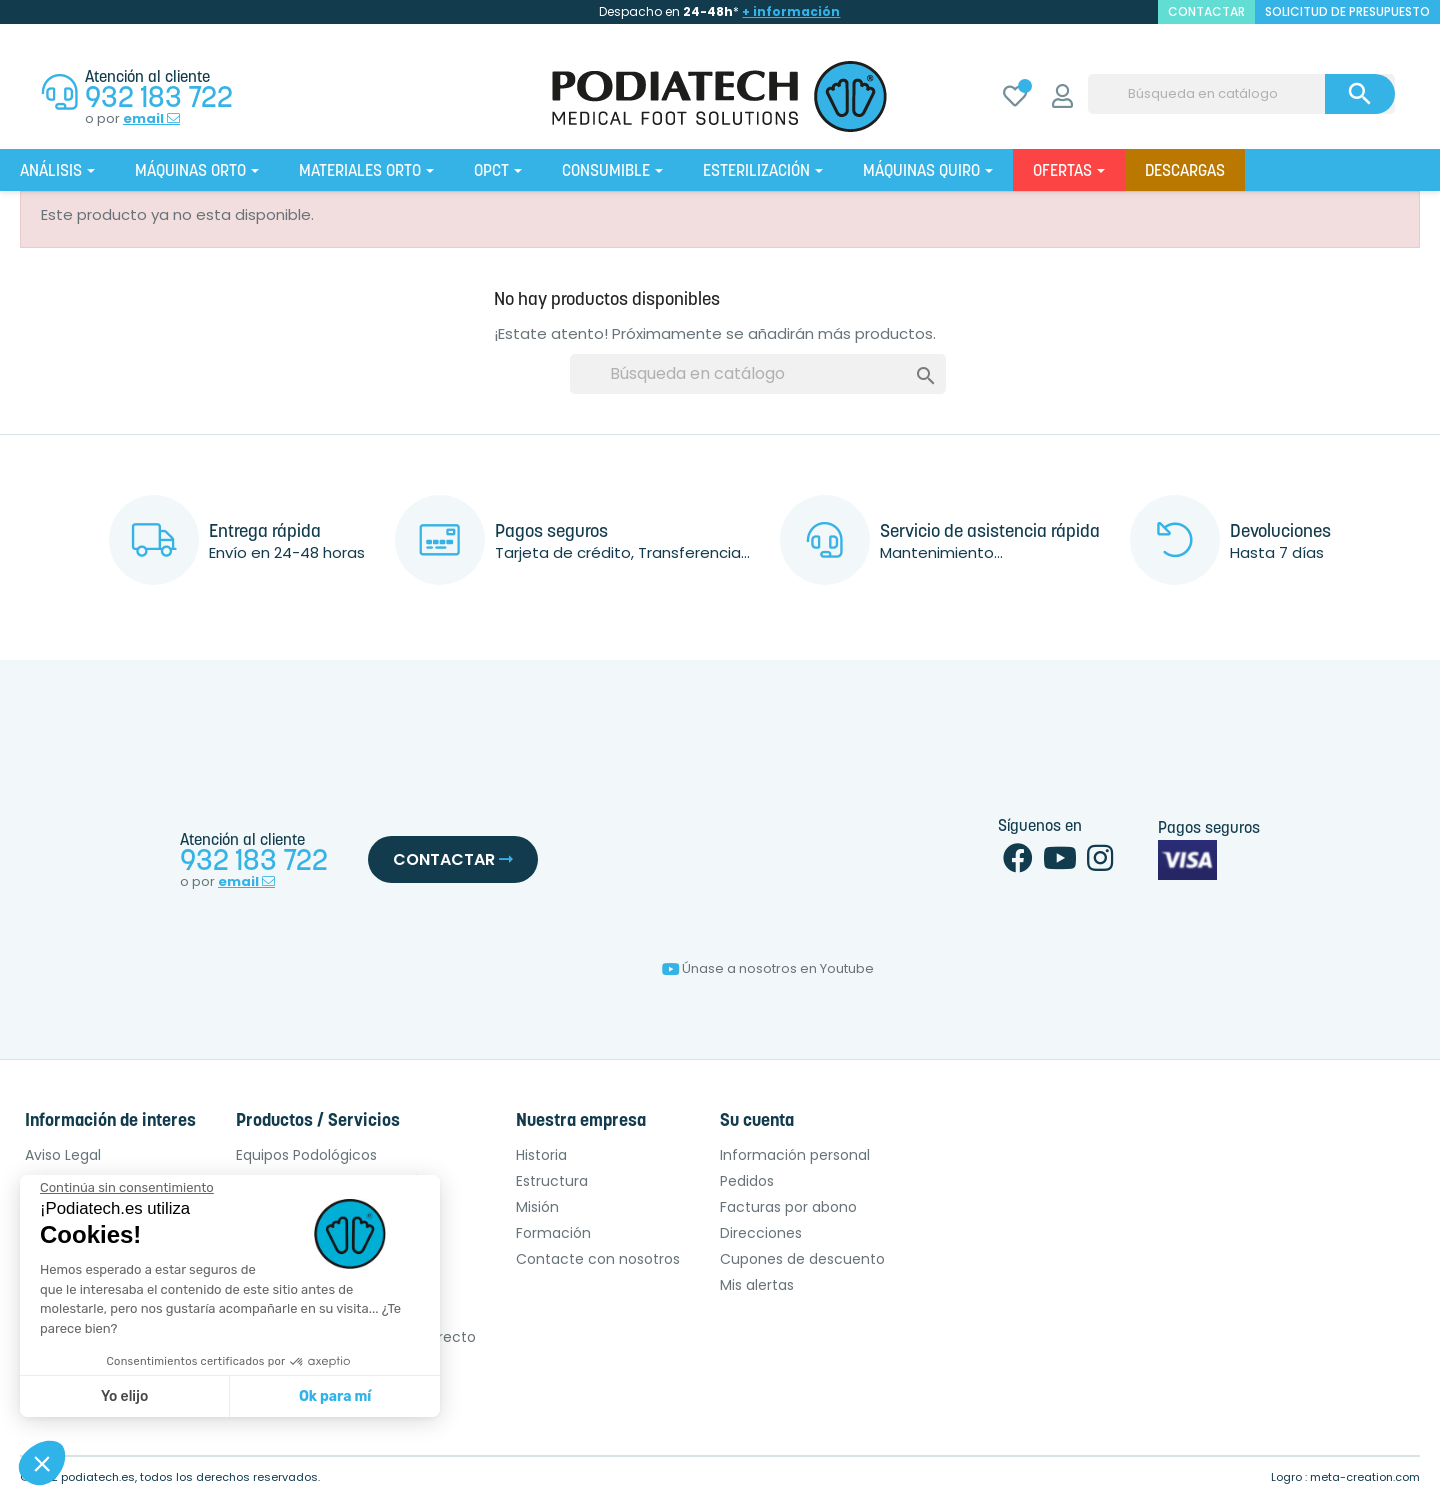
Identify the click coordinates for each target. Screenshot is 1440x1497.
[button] (42, 1463)
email (151, 119)
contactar (1206, 11)
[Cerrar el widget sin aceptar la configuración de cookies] (127, 1188)
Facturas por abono (788, 1207)
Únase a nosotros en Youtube (768, 968)
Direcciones (761, 1233)
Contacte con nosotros (598, 1259)
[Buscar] (1241, 94)
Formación (553, 1233)
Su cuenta (757, 1121)
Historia (541, 1155)
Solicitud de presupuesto (1347, 11)
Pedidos (747, 1181)
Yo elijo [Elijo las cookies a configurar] (124, 1396)
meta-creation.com (1365, 1477)
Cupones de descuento (802, 1259)
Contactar (453, 859)
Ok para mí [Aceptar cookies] (335, 1396)
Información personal (795, 1155)
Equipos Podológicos (306, 1155)
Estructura (552, 1181)
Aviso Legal (63, 1155)
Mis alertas (757, 1285)
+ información (791, 11)
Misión (537, 1207)
